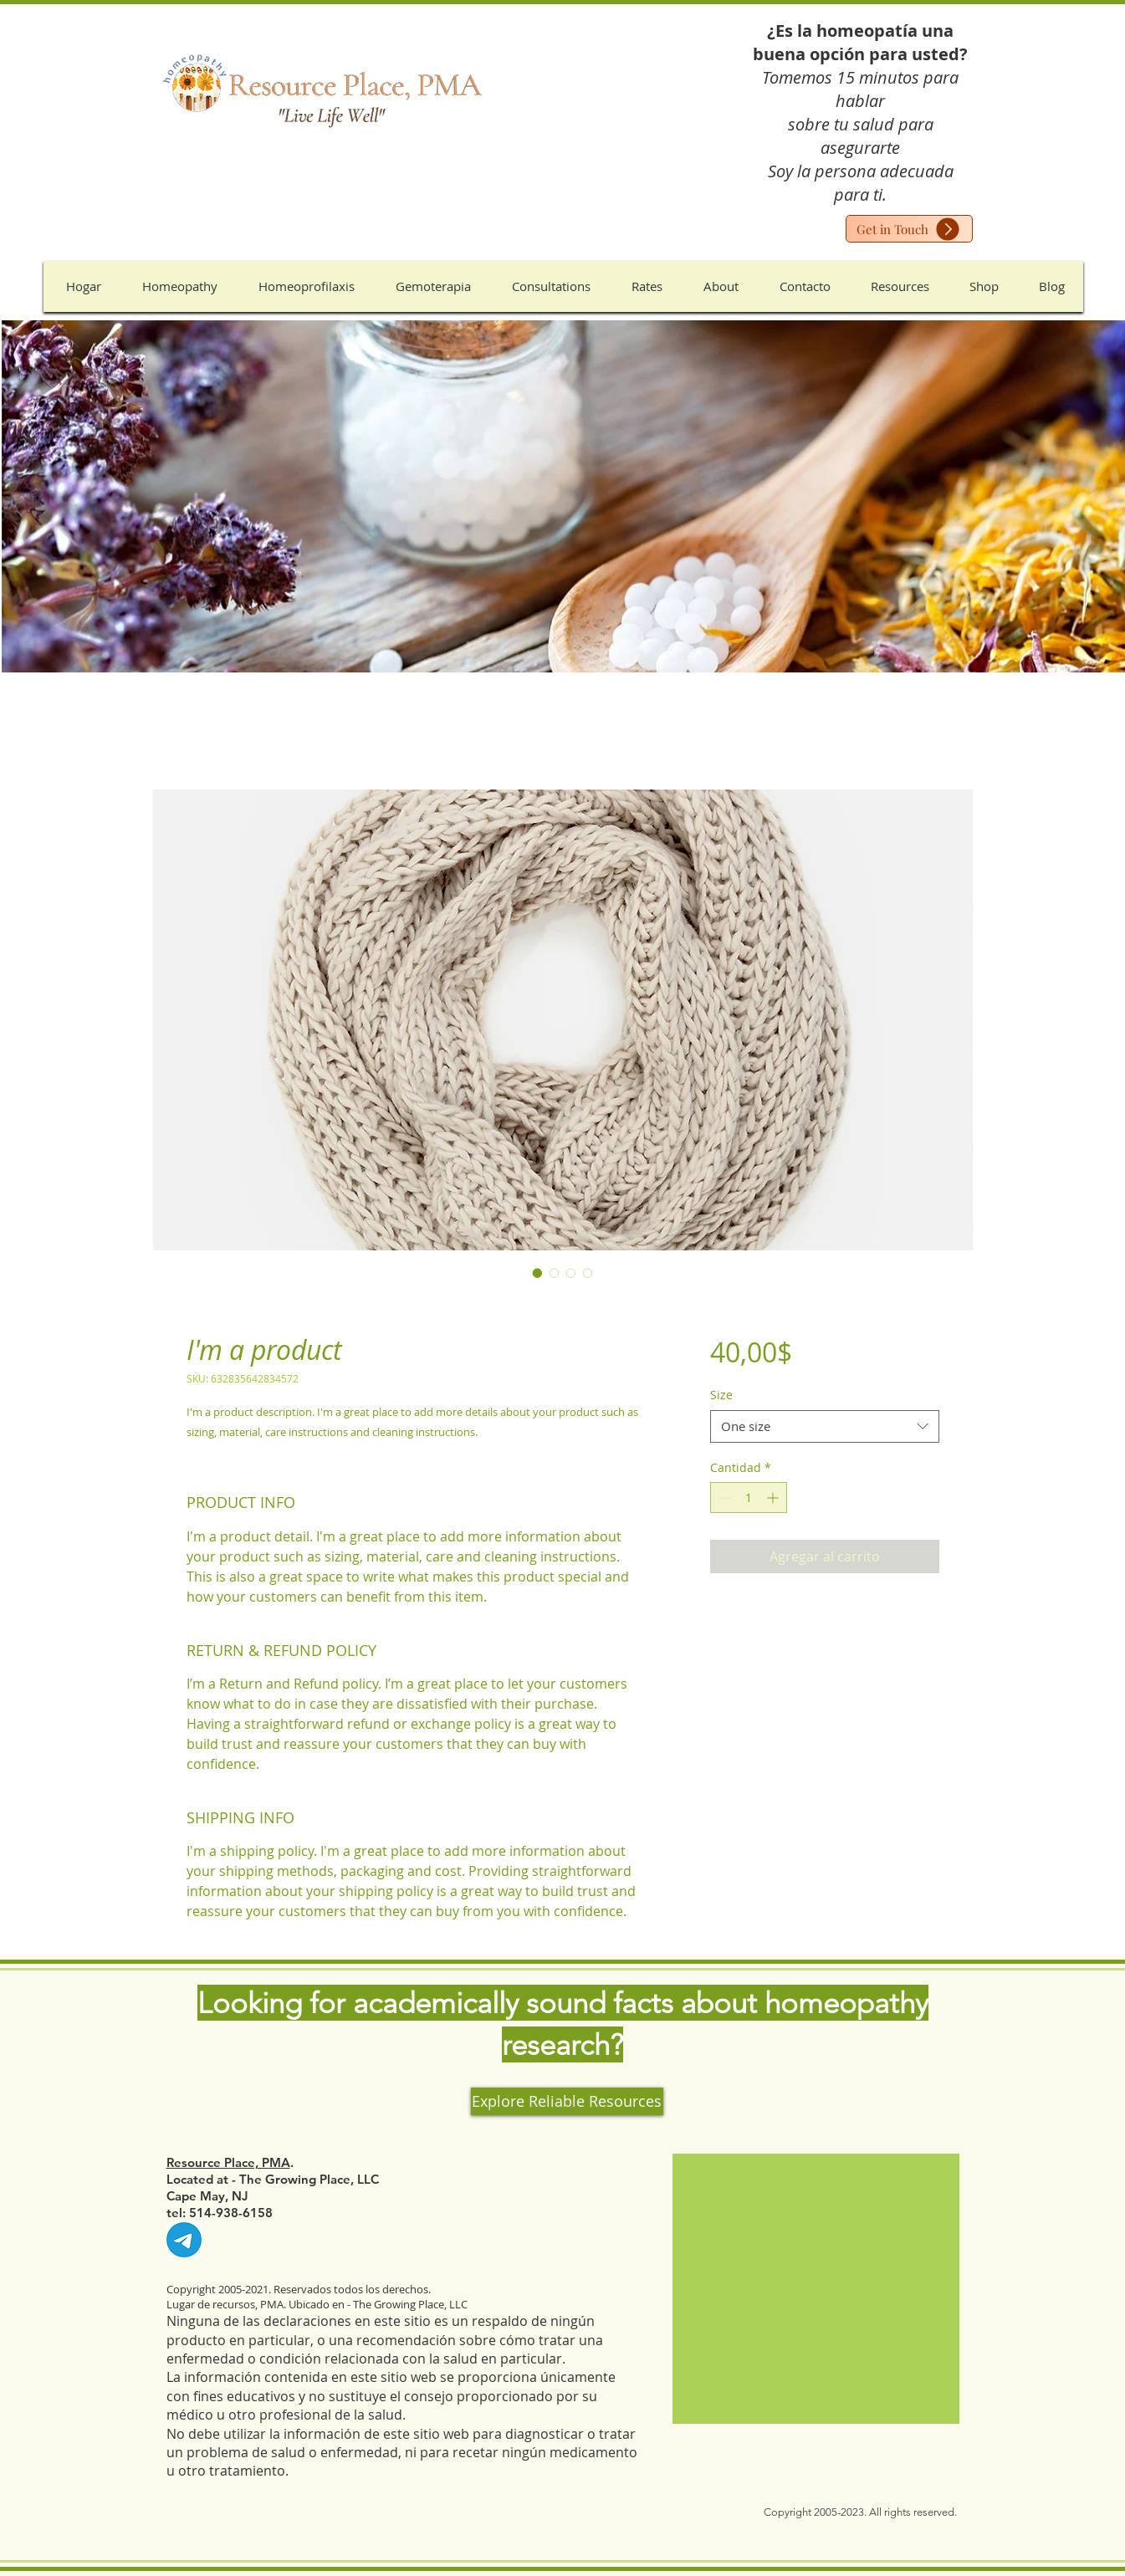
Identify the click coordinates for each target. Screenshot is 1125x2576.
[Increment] (774, 1497)
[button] (180, 286)
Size (721, 1395)
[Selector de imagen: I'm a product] (537, 1273)
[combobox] (824, 1426)
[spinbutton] (749, 1497)
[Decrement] (723, 1497)
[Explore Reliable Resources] (567, 2101)
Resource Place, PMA (228, 2162)
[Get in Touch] (909, 229)
